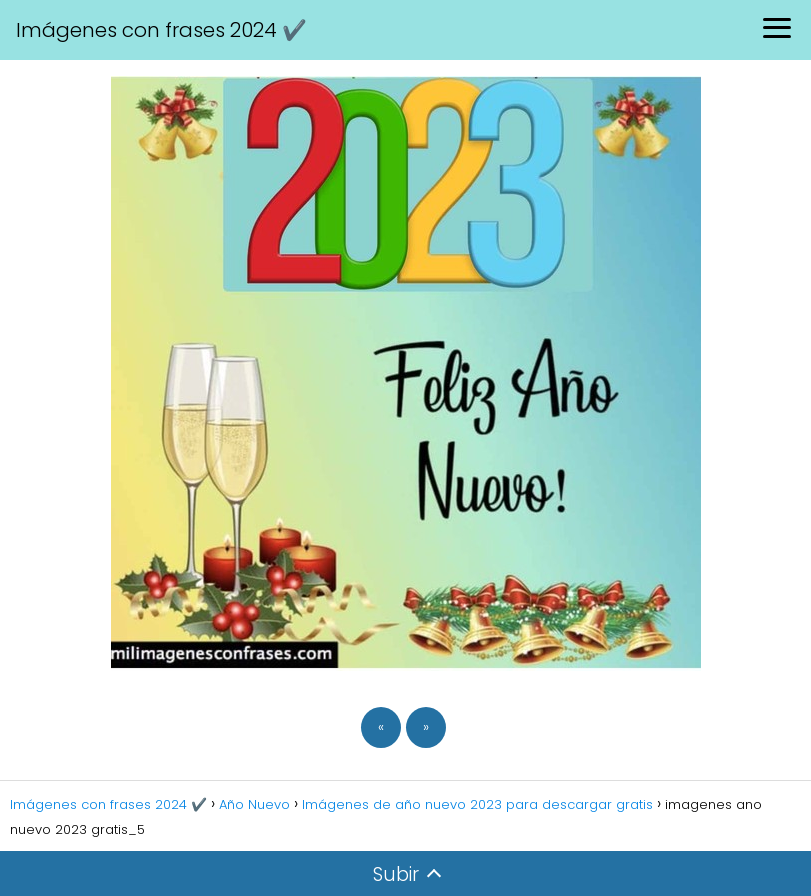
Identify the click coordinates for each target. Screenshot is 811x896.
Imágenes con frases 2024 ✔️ (161, 30)
